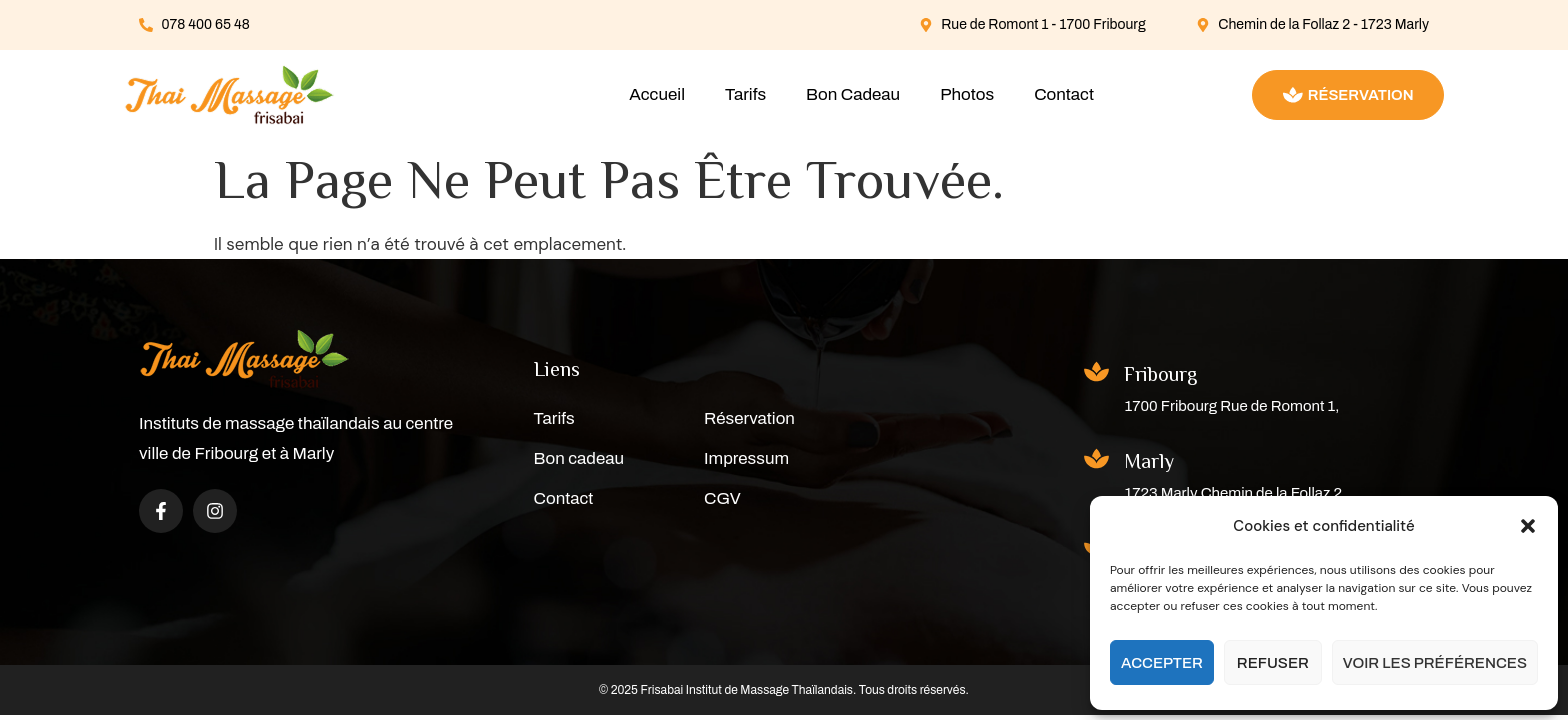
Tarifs (745, 94)
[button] (1528, 526)
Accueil (657, 94)
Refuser (1273, 663)
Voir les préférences (1435, 663)
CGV (722, 498)
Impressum (746, 458)
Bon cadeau (579, 458)
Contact (1064, 94)
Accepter (1162, 663)
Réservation (749, 418)
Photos (967, 94)
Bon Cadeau (853, 94)
